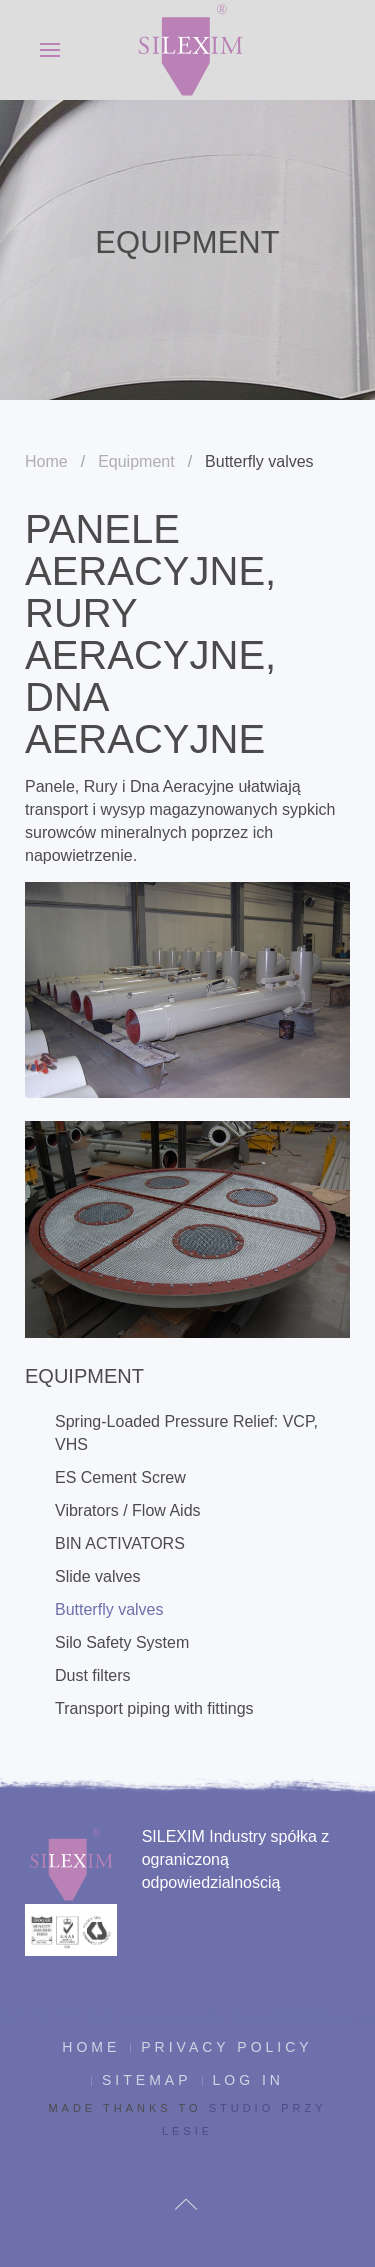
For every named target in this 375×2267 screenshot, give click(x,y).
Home (46, 461)
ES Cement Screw (120, 1477)
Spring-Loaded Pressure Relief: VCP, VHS (186, 1433)
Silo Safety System (122, 1642)
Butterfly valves (109, 1609)
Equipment (136, 461)
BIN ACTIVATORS (120, 1543)
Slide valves (97, 1576)
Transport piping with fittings (154, 1708)
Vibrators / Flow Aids (128, 1510)
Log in (248, 2080)
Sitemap (146, 2080)
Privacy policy (226, 2047)
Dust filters (93, 1675)
